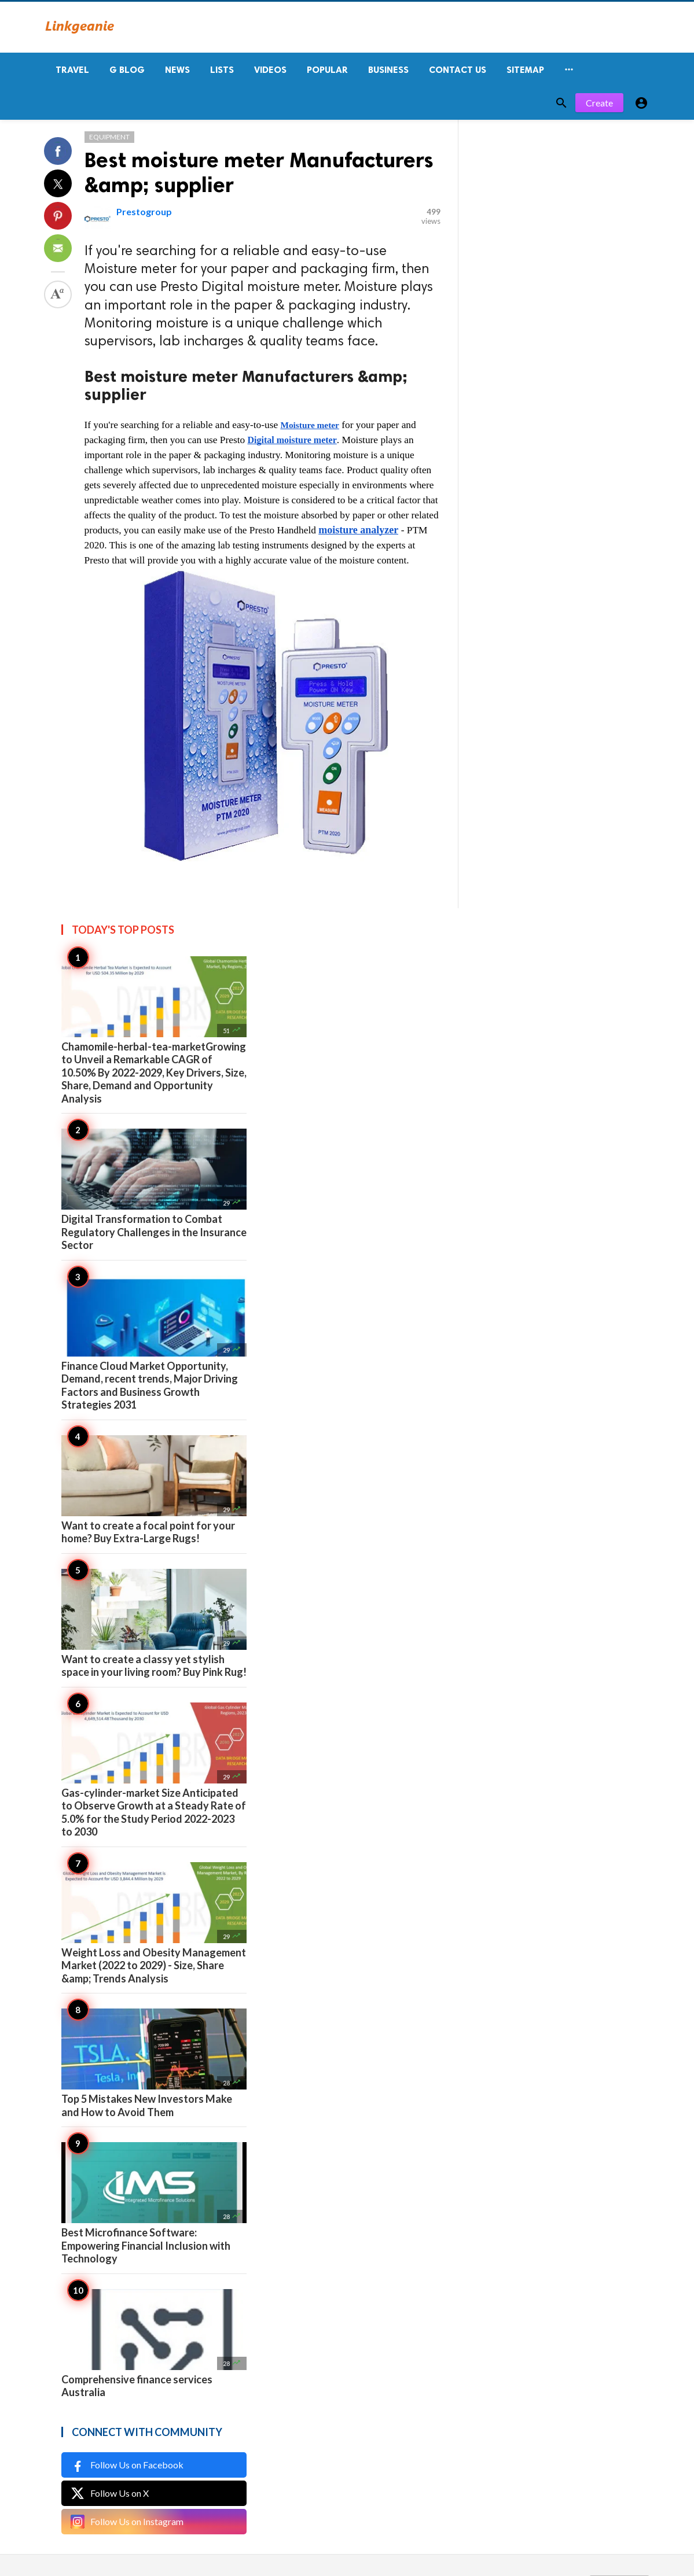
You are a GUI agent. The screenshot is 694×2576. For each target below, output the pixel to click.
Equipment (109, 136)
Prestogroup (144, 211)
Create (599, 102)
